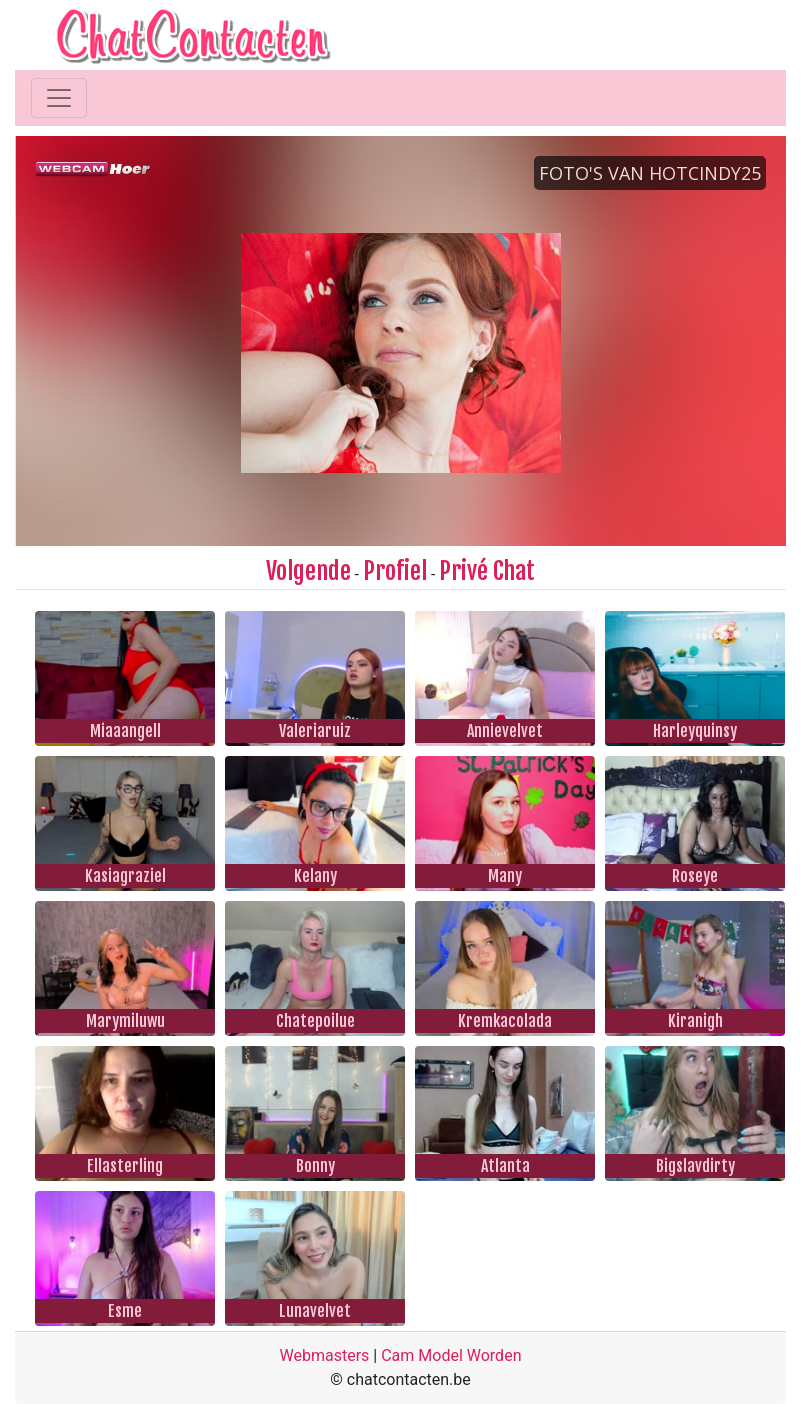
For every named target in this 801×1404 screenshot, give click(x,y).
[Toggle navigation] (59, 98)
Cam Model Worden (451, 1355)
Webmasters (325, 1355)
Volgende (308, 571)
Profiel (395, 571)
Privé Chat (487, 571)
